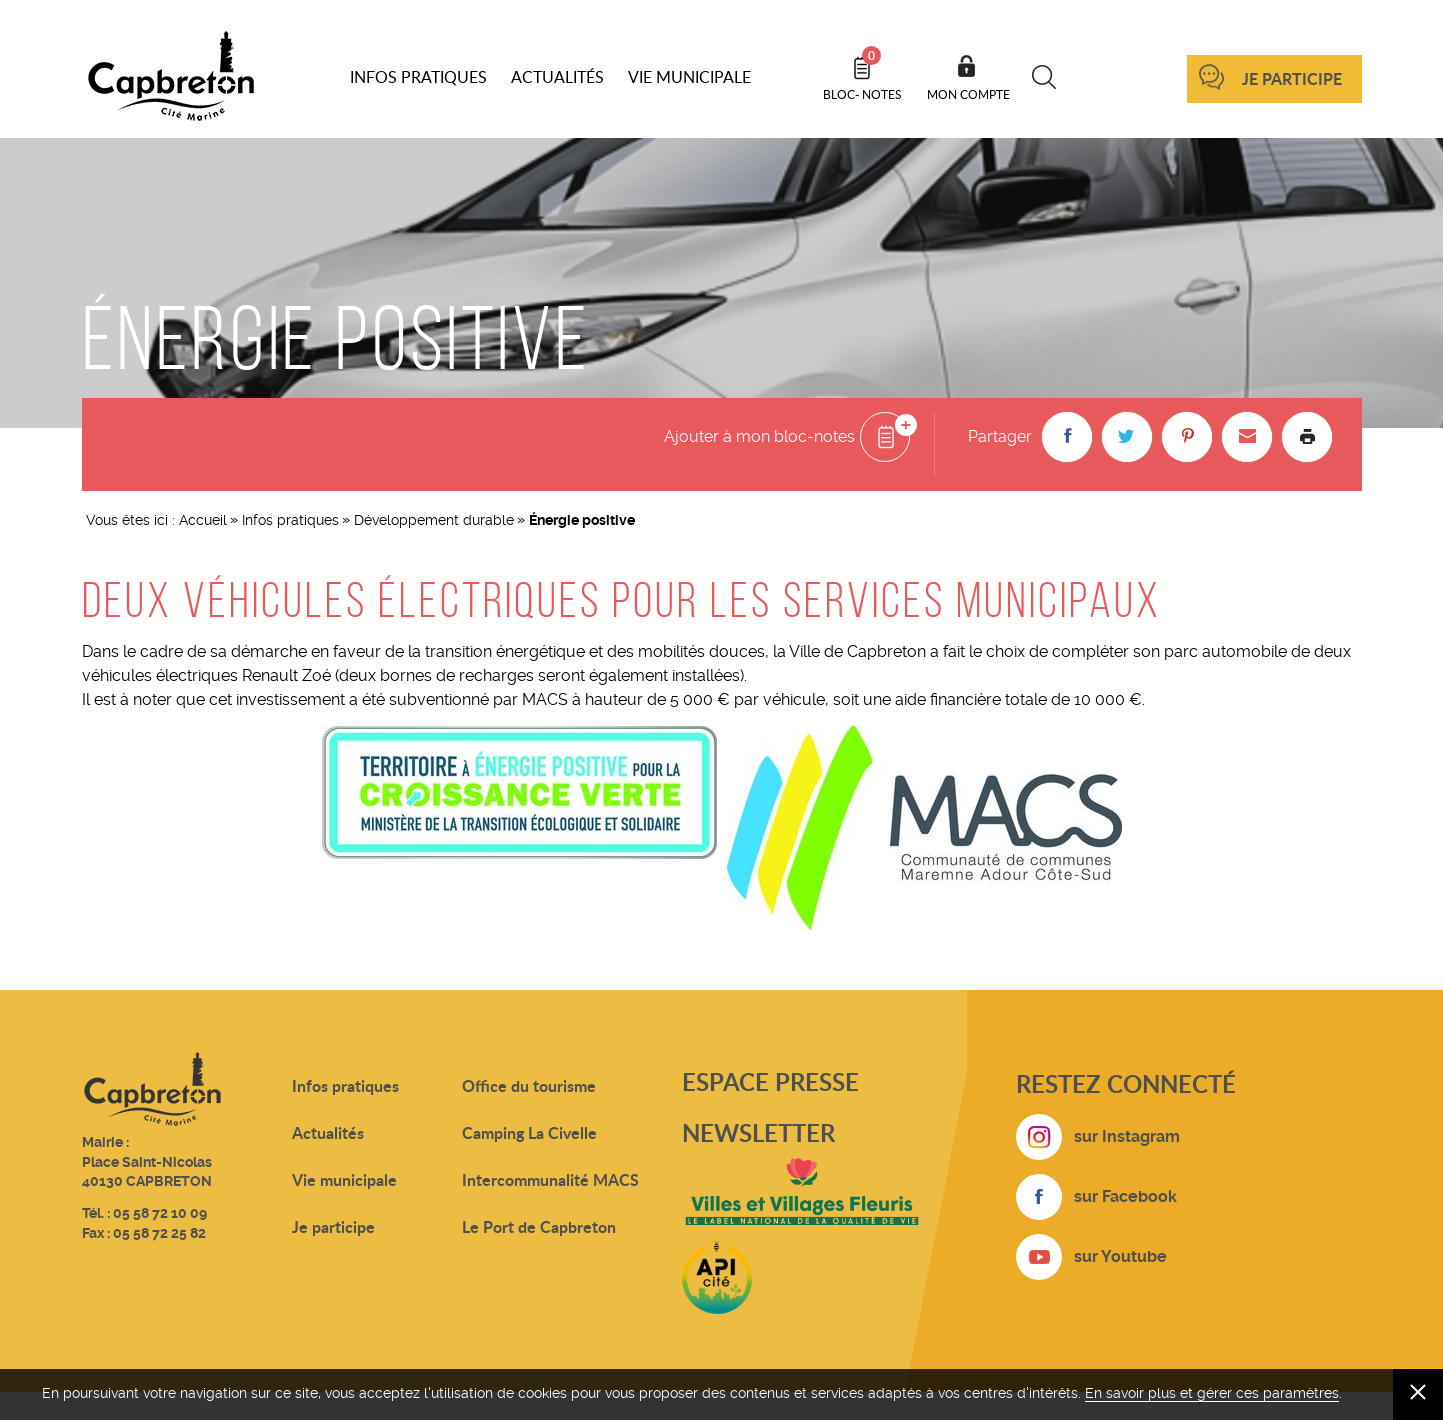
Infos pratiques (290, 520)
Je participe (1292, 78)
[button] (1067, 437)
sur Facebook (1125, 1196)
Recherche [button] (1044, 77)
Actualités (328, 1132)
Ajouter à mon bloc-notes (759, 436)
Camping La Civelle (529, 1132)
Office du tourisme (529, 1085)
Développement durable (434, 520)
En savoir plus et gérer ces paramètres (1212, 1393)
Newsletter (758, 1132)
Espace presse (770, 1081)
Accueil (203, 520)
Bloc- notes (862, 74)
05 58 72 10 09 (160, 1213)
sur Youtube (1120, 1256)
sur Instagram (1127, 1136)
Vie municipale (344, 1179)
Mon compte (968, 94)
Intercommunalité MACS (550, 1179)
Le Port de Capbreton (539, 1226)
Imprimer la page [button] (1307, 437)
